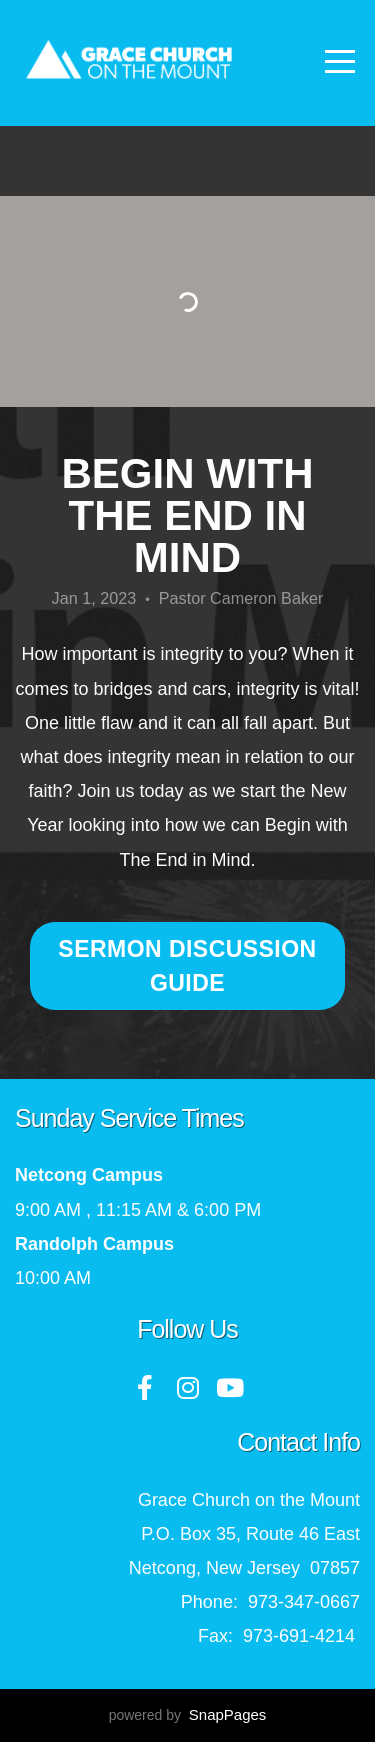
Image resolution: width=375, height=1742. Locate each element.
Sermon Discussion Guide (187, 966)
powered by (188, 1715)
